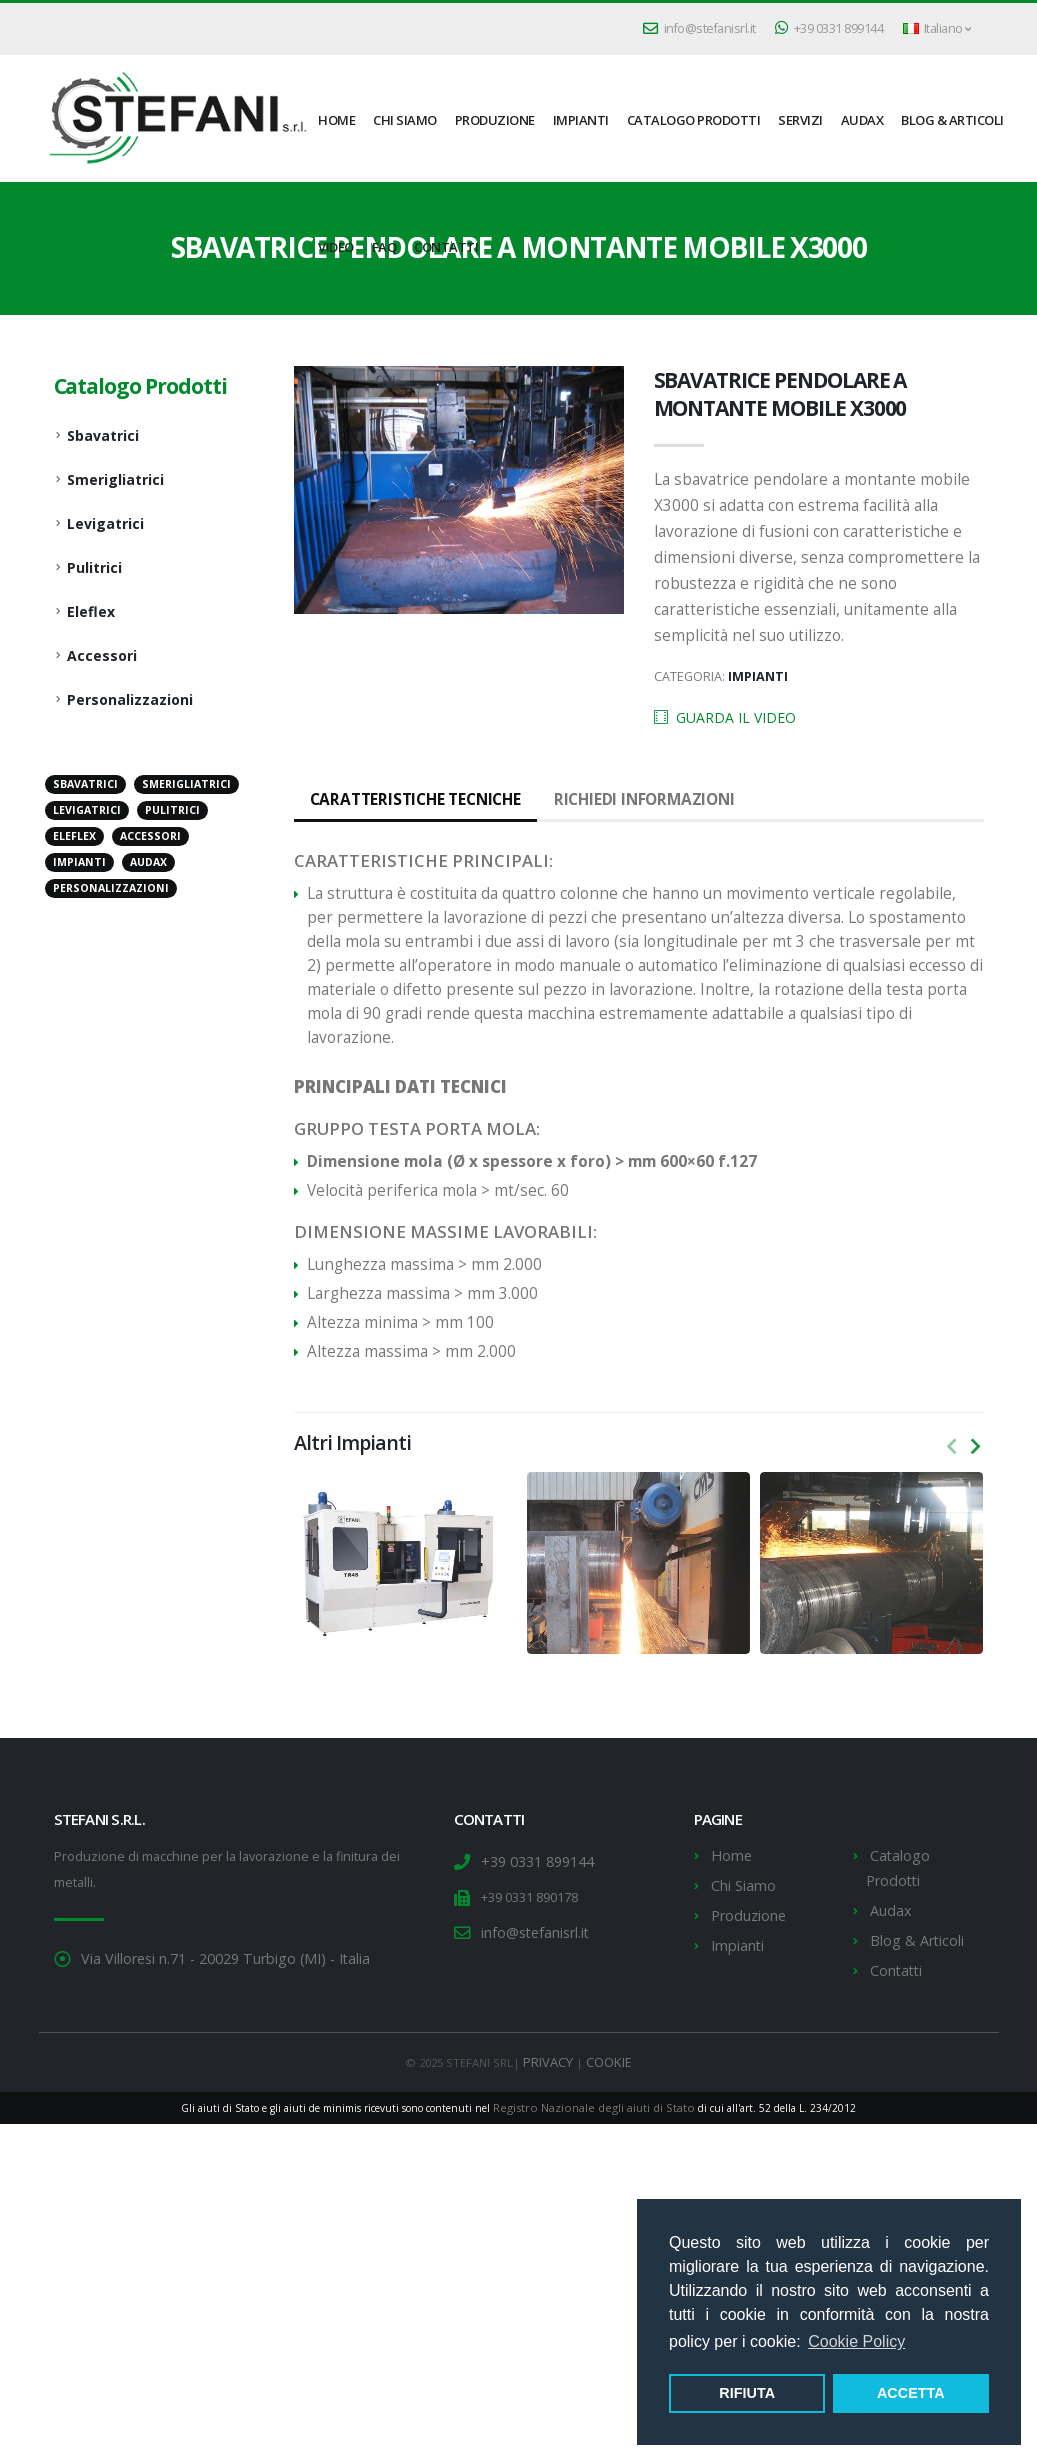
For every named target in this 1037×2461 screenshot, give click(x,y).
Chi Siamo (405, 120)
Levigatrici (105, 523)
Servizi (800, 120)
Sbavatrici (103, 435)
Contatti (446, 247)
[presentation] (953, 1447)
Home (729, 1855)
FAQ (384, 247)
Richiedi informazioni (620, 798)
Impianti (581, 120)
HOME (336, 120)
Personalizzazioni (130, 699)
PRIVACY (550, 2049)
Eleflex (91, 611)
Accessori (102, 655)
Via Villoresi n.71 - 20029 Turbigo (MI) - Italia (207, 1958)
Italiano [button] (937, 28)
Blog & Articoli (952, 120)
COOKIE (606, 2049)
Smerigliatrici (115, 479)
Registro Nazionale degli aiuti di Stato (594, 2095)
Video (336, 247)
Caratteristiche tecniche (408, 798)
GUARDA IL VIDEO (725, 717)
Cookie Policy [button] (856, 2341)
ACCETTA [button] (911, 2393)
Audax (862, 120)
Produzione (495, 120)
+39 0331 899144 (829, 28)
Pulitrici (94, 567)
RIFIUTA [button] (747, 2393)
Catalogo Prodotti (694, 120)
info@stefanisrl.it (699, 28)
